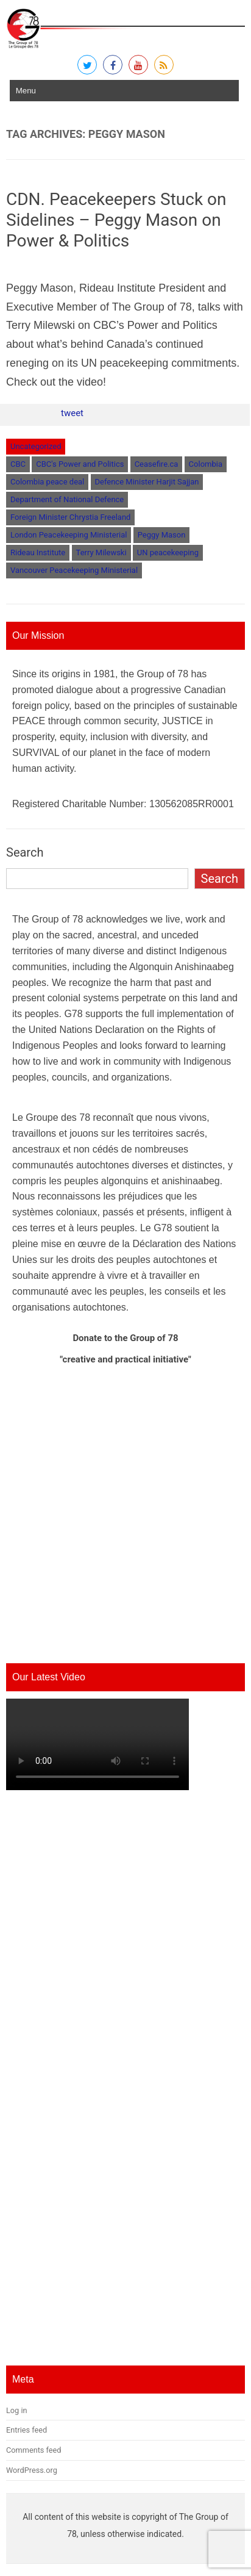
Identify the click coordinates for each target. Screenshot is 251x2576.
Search (24, 852)
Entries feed (26, 2429)
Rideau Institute (37, 552)
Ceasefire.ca (157, 464)
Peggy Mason (162, 534)
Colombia (205, 464)
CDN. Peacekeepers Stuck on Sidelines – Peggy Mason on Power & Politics (116, 219)
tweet (72, 413)
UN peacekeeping (168, 552)
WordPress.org (31, 2470)
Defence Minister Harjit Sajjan (147, 481)
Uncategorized (35, 446)
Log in (16, 2410)
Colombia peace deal (47, 481)
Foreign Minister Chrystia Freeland (70, 517)
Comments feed (34, 2450)
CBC (18, 464)
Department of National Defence (67, 499)
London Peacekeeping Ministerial (68, 534)
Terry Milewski (101, 552)
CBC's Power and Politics (80, 464)
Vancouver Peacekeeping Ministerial (74, 570)
